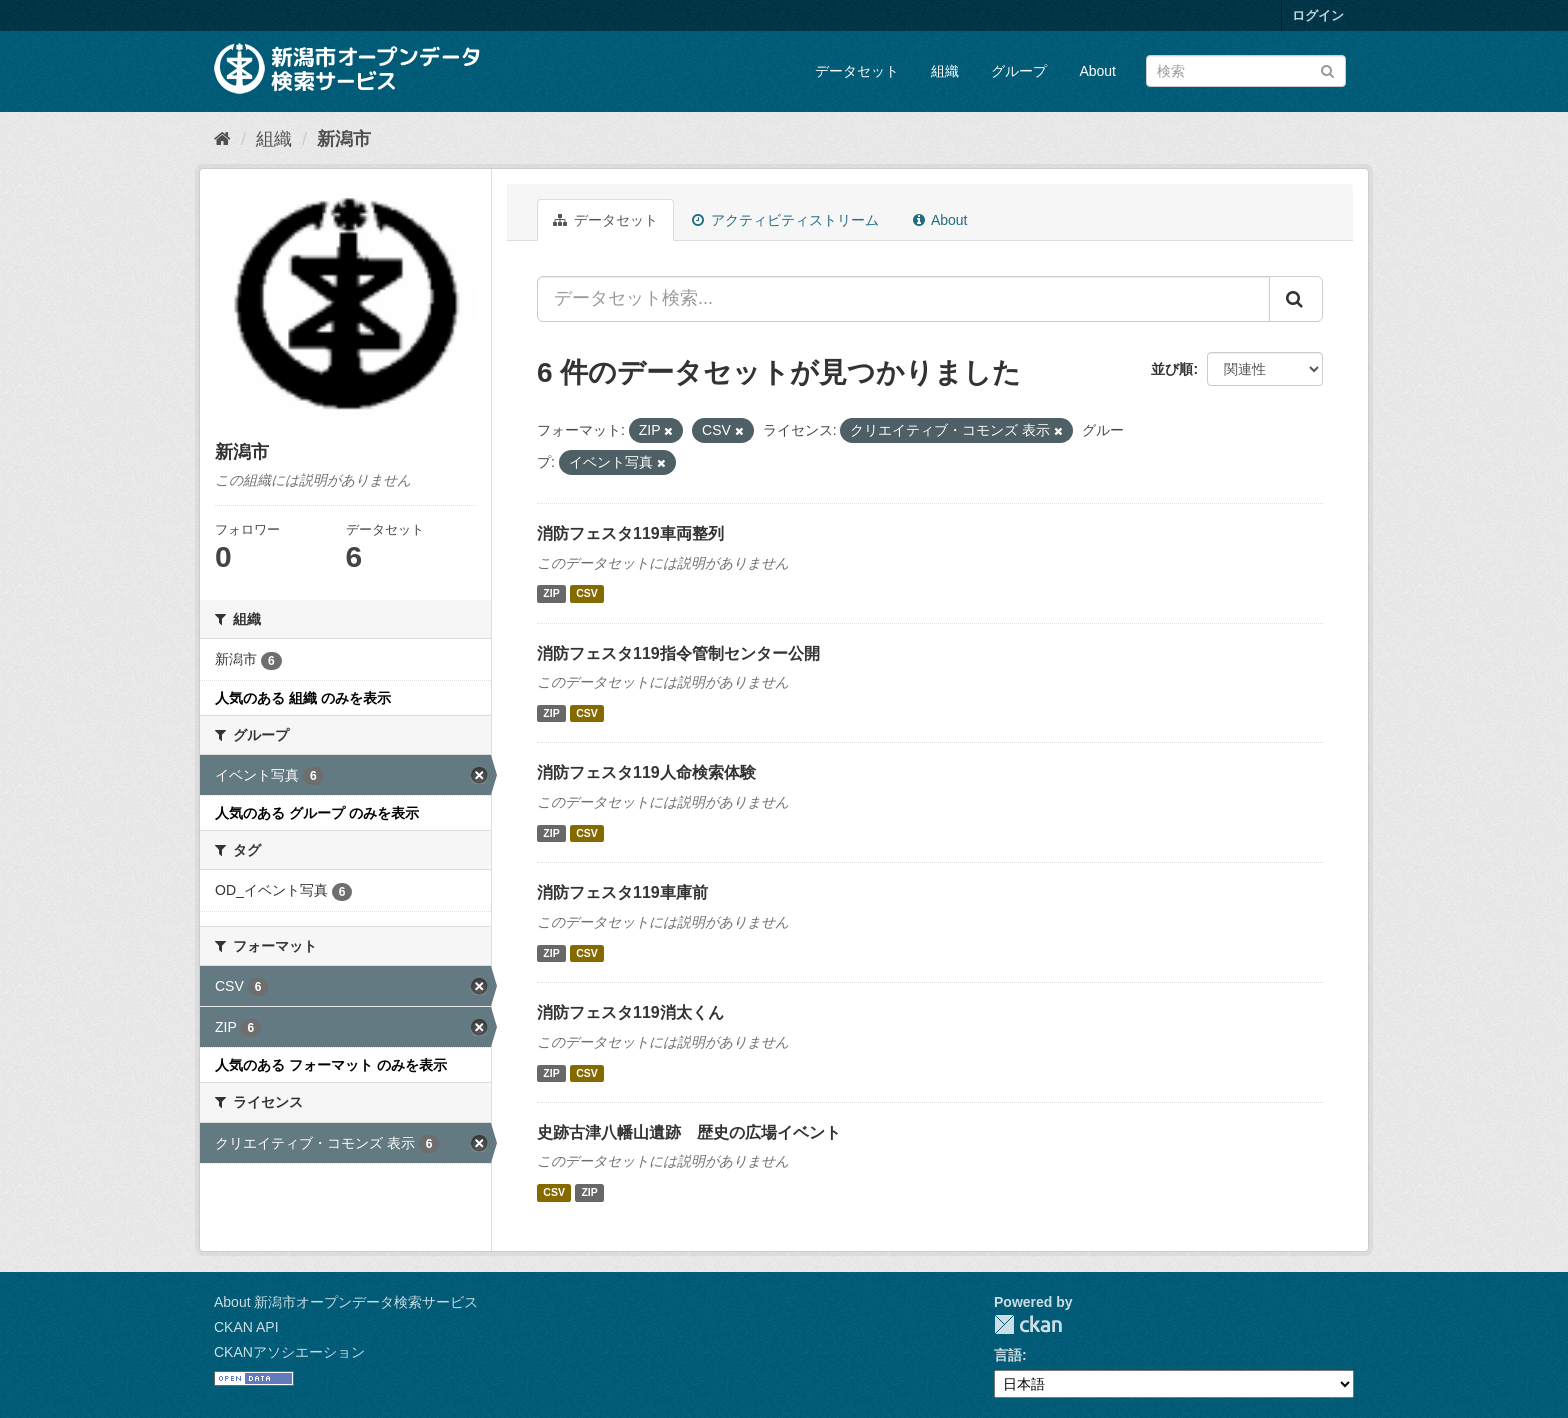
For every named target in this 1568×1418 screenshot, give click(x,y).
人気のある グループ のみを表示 (317, 813)
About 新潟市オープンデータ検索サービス (346, 1302)
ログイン (1318, 15)
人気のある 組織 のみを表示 (303, 698)
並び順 (1172, 369)
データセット (857, 71)
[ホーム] (222, 139)
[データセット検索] (1246, 71)
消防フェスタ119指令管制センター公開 (678, 653)
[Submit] (1327, 69)
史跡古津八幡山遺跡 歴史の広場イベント (689, 1132)
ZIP (551, 594)
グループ (1019, 71)
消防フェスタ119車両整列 (630, 533)
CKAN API (246, 1327)
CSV (587, 594)
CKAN (1028, 1324)
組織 (945, 71)
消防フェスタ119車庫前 (622, 892)
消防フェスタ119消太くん (630, 1012)
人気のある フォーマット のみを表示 (331, 1065)
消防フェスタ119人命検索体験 (646, 772)
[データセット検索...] (903, 299)
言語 (1008, 1355)
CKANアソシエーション (289, 1352)
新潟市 (344, 139)
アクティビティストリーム (785, 220)
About (1097, 71)
